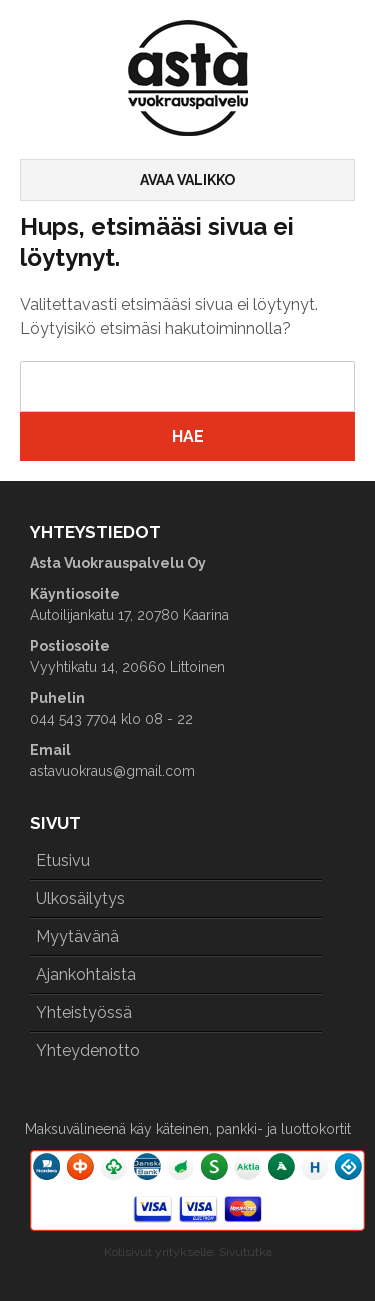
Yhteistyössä (84, 1012)
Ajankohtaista (86, 974)
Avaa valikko (187, 180)
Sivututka (245, 1252)
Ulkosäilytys (80, 898)
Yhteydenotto (88, 1050)
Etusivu (63, 860)
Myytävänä (77, 936)
